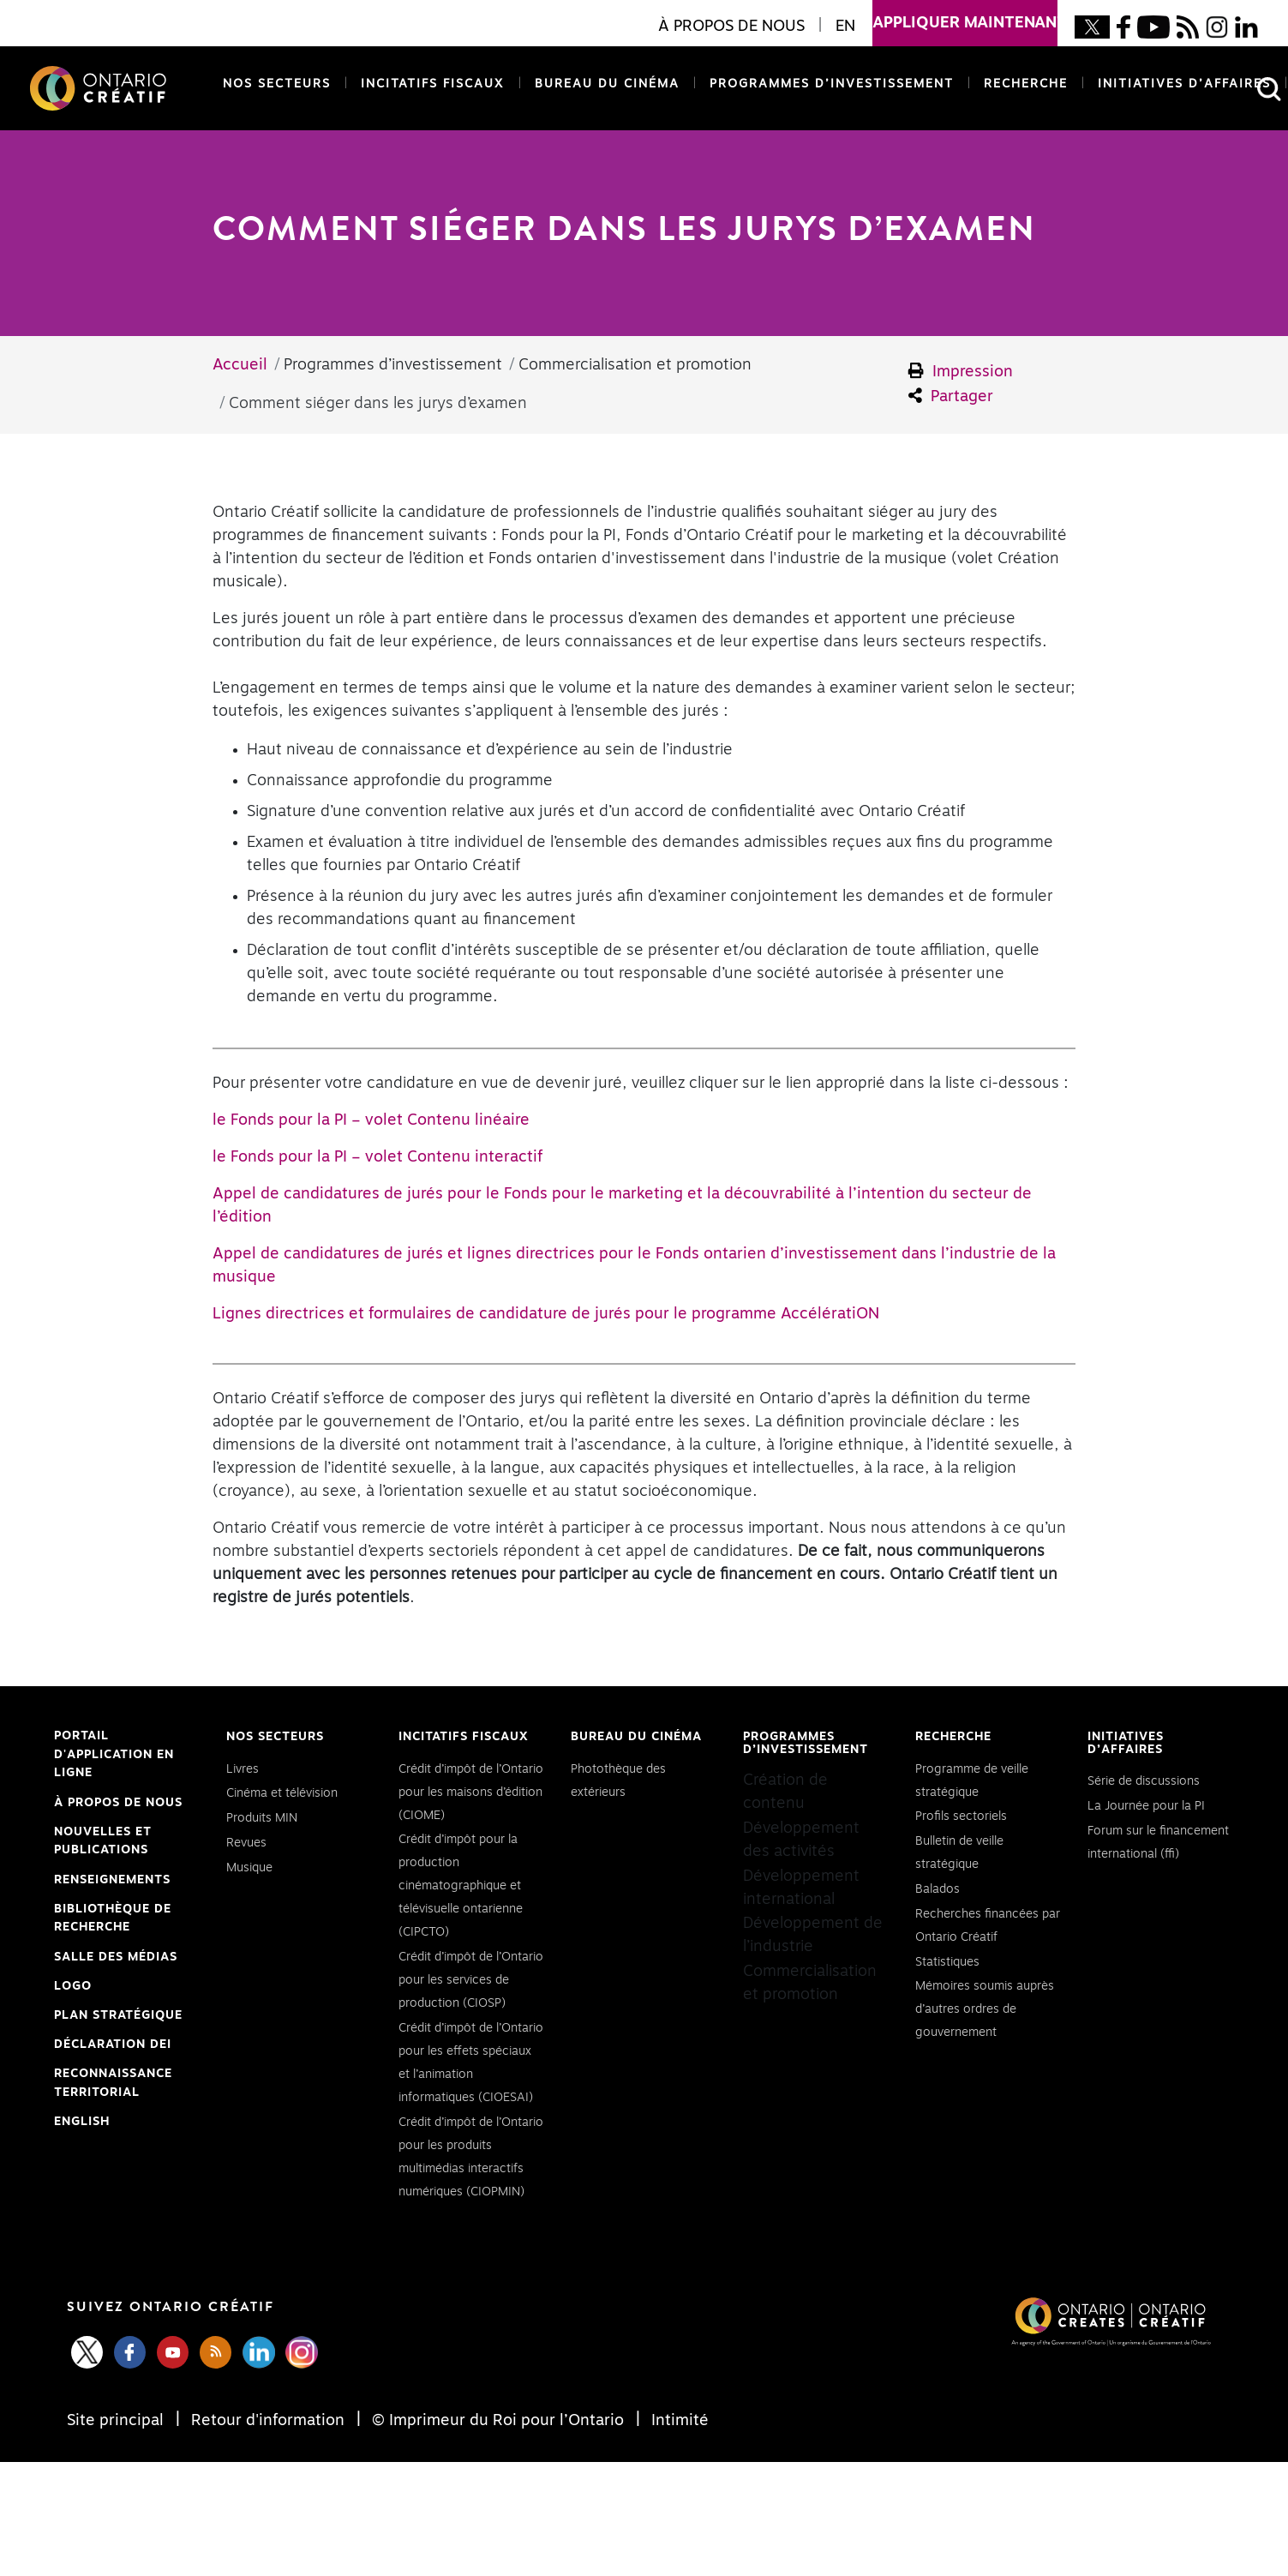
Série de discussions (1143, 1781)
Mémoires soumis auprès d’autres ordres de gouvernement (984, 2009)
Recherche (1026, 84)
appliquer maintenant (964, 15)
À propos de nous (118, 1803)
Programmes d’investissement (832, 84)
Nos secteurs (277, 84)
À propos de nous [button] (731, 26)
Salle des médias (115, 1957)
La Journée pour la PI (1146, 1806)
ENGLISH (82, 2122)
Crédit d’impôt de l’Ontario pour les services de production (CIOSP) (470, 1980)
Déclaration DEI (112, 2045)
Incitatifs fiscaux (433, 84)
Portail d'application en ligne (114, 1756)
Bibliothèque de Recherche (112, 1920)
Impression (960, 371)
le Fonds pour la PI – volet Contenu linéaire (371, 1120)
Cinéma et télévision (282, 1793)
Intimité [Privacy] (678, 2421)
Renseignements (112, 1880)
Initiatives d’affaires (1184, 84)
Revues (246, 1843)
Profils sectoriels (961, 1816)
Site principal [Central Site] (117, 2421)
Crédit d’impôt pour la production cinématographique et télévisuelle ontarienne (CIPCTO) (460, 1886)
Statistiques (947, 1962)
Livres (242, 1769)
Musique (249, 1868)
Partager (950, 396)
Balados (937, 1889)
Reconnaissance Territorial (113, 2085)
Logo (73, 1986)
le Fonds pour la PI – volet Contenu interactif (377, 1157)
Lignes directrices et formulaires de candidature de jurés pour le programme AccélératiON (546, 1314)
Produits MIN (261, 1818)
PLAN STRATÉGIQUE (118, 2015)
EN (845, 26)
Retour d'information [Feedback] (268, 2421)
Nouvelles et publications (103, 1841)
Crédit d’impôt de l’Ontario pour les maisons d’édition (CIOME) (470, 1792)
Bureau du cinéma (604, 82)
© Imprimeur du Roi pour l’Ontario (498, 2421)
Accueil (240, 365)
